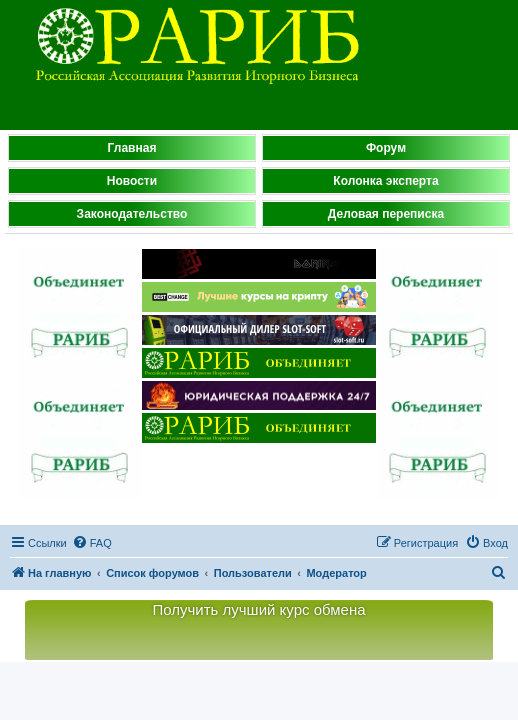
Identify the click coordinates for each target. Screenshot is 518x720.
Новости (132, 181)
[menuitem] (92, 543)
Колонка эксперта (385, 181)
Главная (132, 148)
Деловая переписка (386, 214)
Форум (386, 148)
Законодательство (132, 214)
